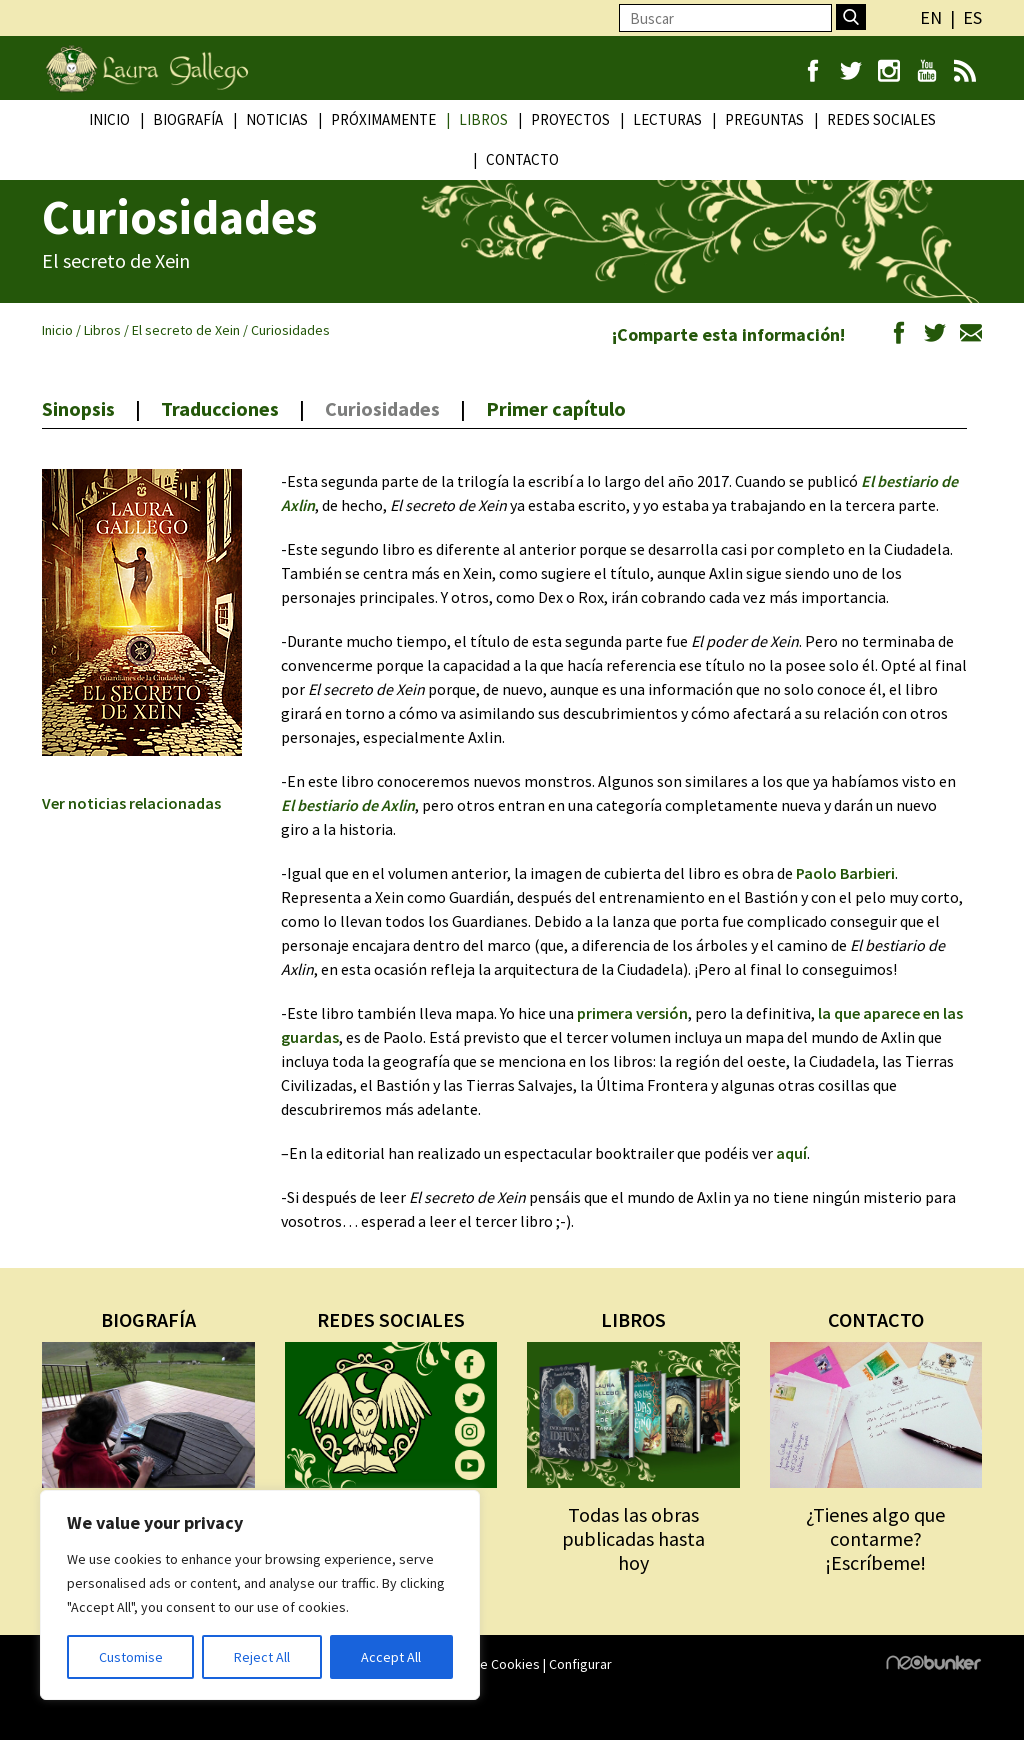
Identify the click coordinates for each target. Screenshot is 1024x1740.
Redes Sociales (881, 119)
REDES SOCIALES (391, 1319)
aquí (791, 1153)
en (931, 17)
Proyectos (570, 119)
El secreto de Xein (186, 330)
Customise (131, 1657)
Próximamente (383, 119)
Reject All (262, 1657)
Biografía (188, 119)
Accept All (391, 1657)
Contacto (522, 159)
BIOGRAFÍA (148, 1319)
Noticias (277, 119)
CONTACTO (876, 1319)
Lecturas (667, 119)
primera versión (632, 1013)
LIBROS (633, 1319)
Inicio (109, 119)
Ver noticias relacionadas (131, 803)
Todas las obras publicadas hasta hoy (633, 1538)
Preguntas (764, 119)
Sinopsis (78, 408)
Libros (483, 119)
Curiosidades (382, 408)
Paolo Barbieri (845, 873)
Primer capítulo (556, 408)
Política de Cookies (482, 1664)
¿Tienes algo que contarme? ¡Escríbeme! (875, 1538)
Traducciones (220, 408)
